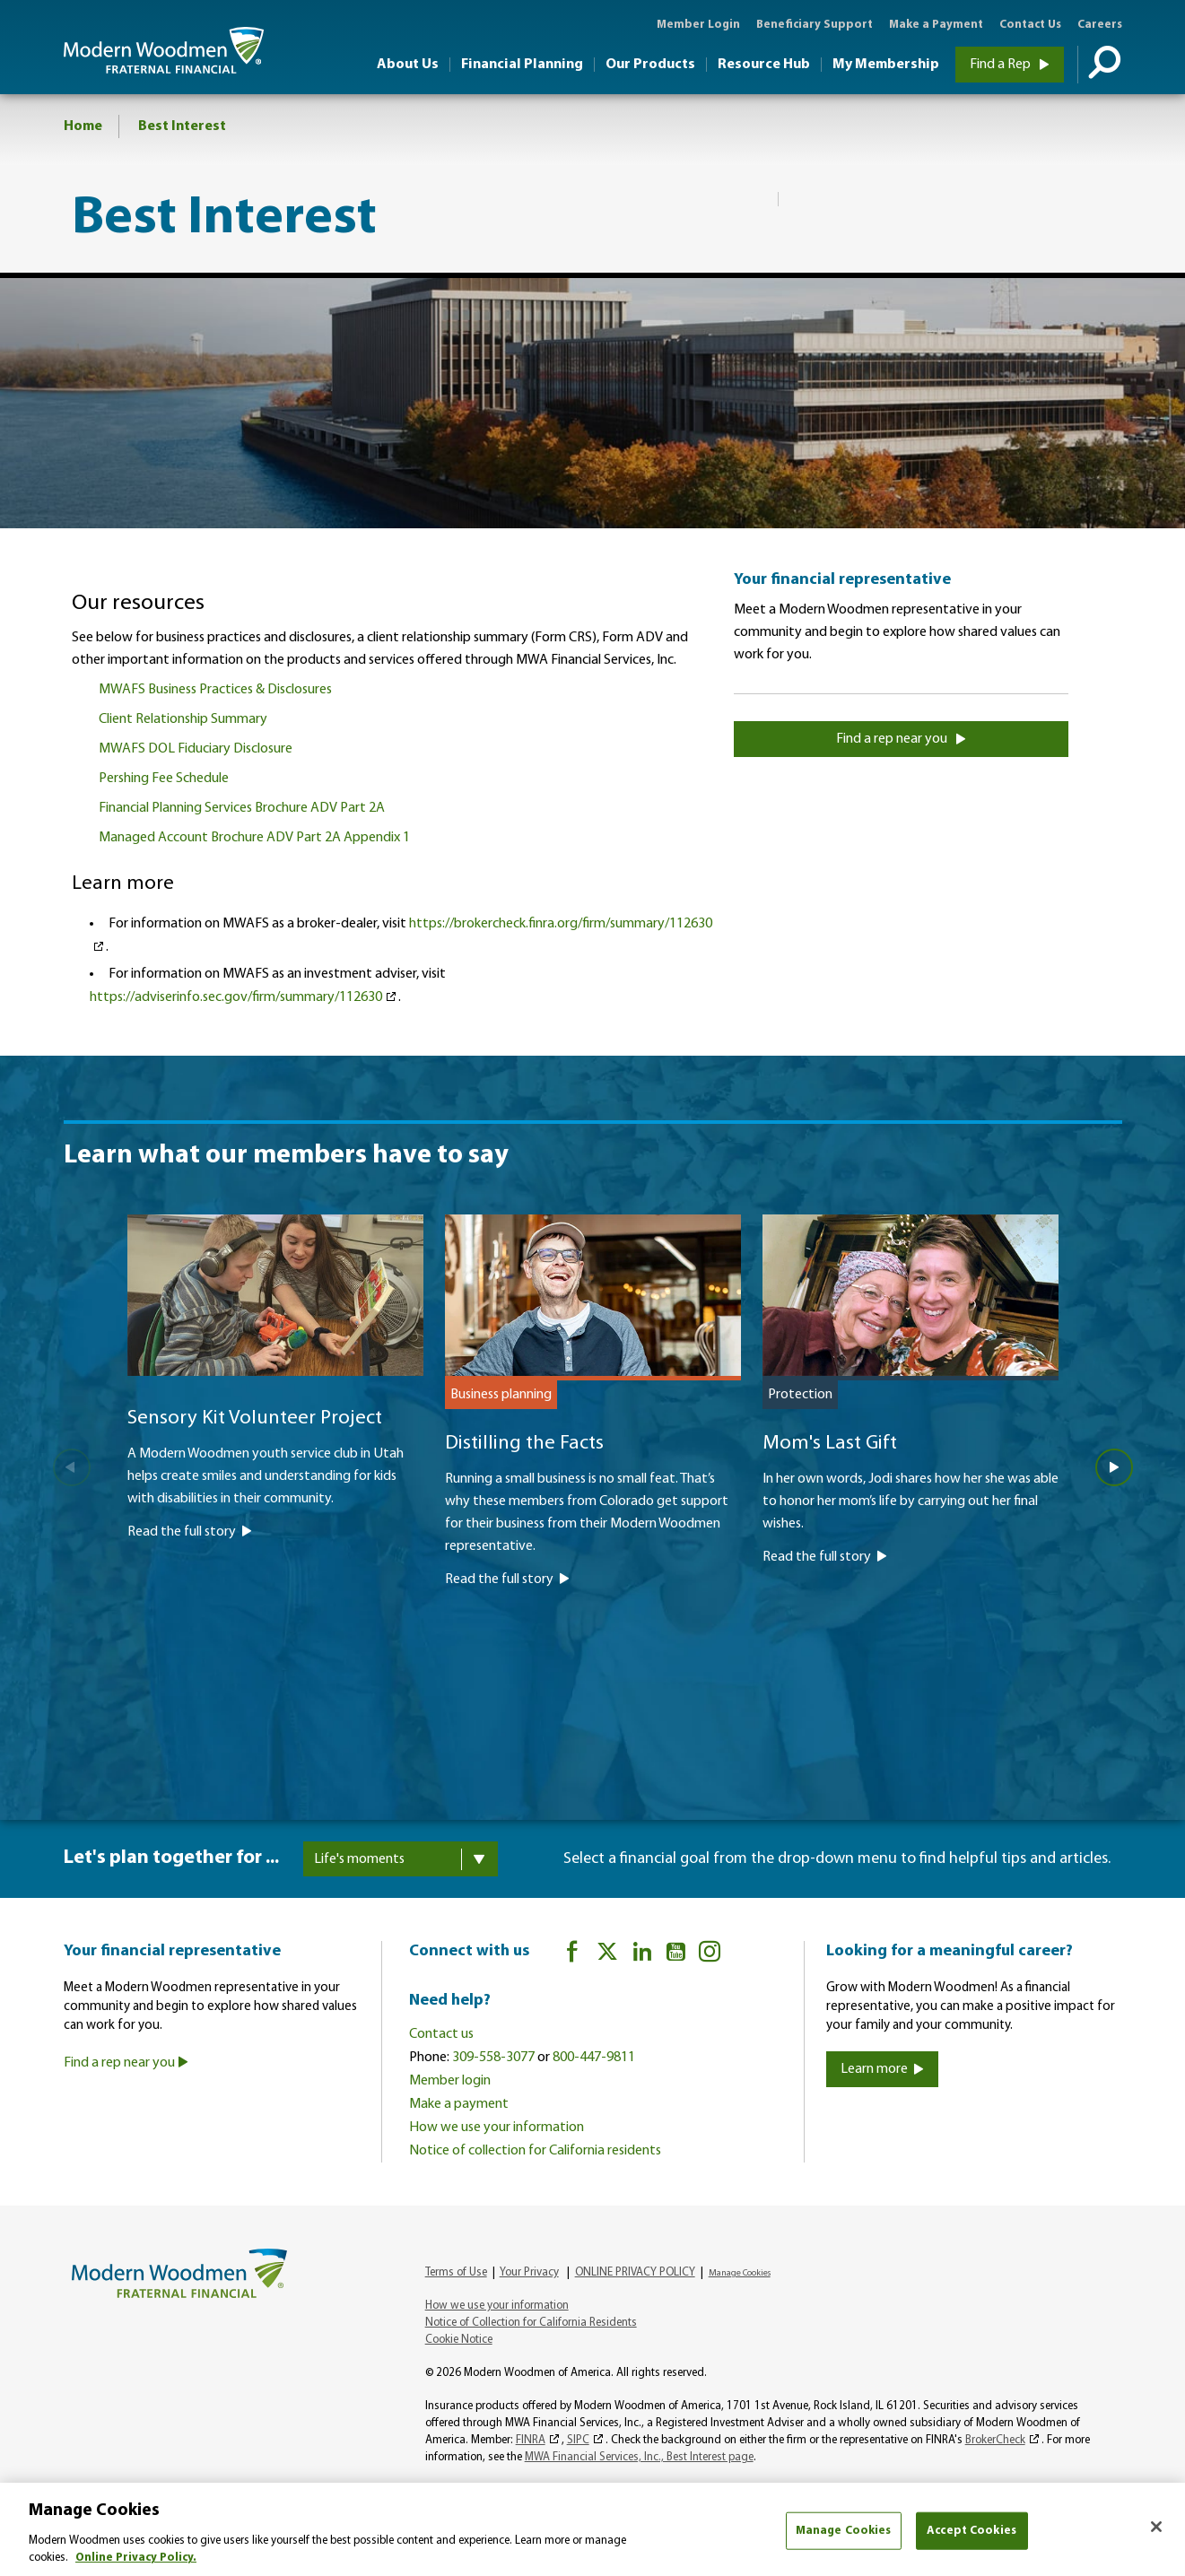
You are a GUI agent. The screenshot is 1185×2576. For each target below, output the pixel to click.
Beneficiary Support (814, 24)
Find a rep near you (901, 739)
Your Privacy (529, 2272)
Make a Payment (936, 24)
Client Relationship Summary (183, 719)
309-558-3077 (493, 2057)
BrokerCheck (995, 2440)
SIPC (578, 2440)
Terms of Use (456, 2272)
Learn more (882, 2069)
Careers (1099, 24)
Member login (450, 2081)
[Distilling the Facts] (593, 1478)
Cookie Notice (458, 2339)
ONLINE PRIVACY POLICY (635, 2272)
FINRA (530, 2440)
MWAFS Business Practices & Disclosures (215, 690)
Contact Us (1030, 24)
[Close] (1156, 2526)
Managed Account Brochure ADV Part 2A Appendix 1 (254, 838)
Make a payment (459, 2104)
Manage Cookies (740, 2273)
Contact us (441, 2034)
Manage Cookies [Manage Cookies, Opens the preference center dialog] (844, 2531)
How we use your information (496, 2127)
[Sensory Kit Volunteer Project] (275, 1454)
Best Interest (182, 126)
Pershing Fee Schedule (164, 778)
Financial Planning (522, 64)
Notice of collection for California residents (535, 2151)
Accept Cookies (971, 2531)
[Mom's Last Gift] (910, 1467)
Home (83, 126)
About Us (408, 64)
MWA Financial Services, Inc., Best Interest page (639, 2457)
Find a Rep (1010, 64)
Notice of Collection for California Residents (531, 2322)
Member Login (698, 24)
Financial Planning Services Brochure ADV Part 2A (242, 808)
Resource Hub (764, 64)
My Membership (885, 64)
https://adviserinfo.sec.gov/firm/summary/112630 (236, 997)
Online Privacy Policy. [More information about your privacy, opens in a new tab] (135, 2557)
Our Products (650, 64)
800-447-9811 (594, 2057)
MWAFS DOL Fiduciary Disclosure (195, 749)
